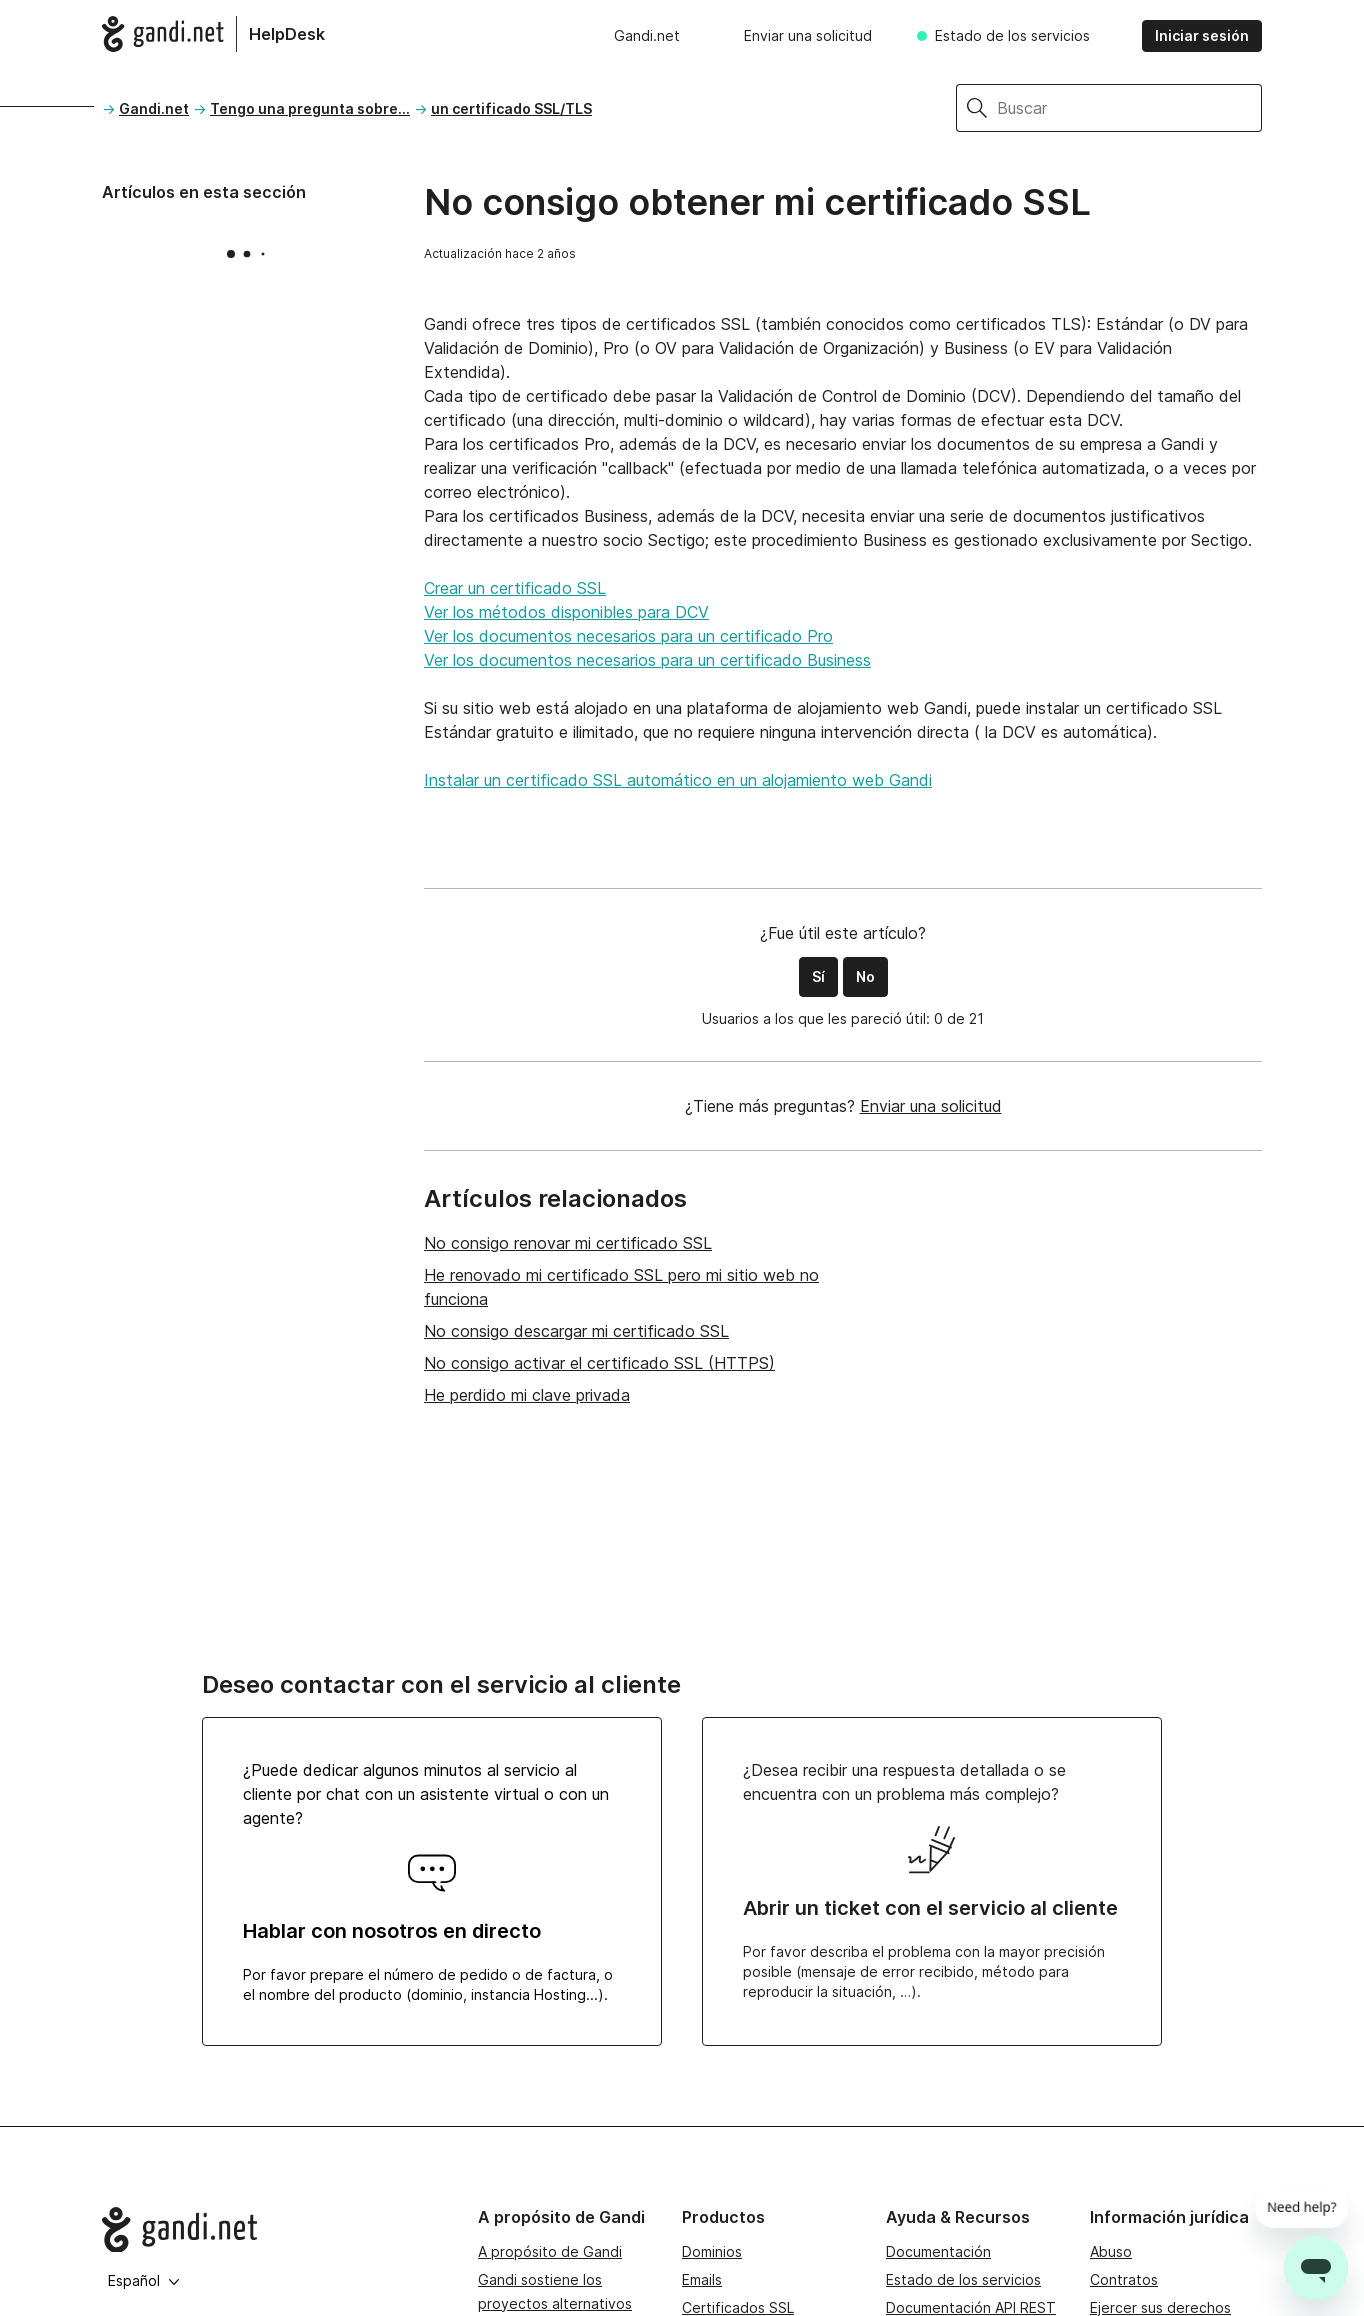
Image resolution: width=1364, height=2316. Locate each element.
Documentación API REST (971, 2307)
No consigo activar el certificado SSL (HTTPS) (599, 1363)
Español (144, 2280)
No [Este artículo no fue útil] (865, 976)
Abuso (1111, 2251)
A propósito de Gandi (550, 2251)
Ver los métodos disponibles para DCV (566, 612)
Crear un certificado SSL (515, 588)
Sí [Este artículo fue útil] (818, 976)
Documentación (938, 2251)
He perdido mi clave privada (527, 1395)
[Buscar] (1129, 108)
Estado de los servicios (1012, 35)
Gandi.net (647, 35)
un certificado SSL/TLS (511, 108)
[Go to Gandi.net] (274, 2230)
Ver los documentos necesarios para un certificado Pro (628, 636)
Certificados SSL (738, 2307)
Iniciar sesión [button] (1202, 35)
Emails (702, 2279)
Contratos (1124, 2279)
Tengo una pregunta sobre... (310, 108)
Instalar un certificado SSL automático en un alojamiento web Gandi (678, 780)
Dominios (712, 2251)
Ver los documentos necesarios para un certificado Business (647, 660)
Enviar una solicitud (808, 35)
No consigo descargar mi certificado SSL (576, 1331)
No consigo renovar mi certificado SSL (568, 1243)
